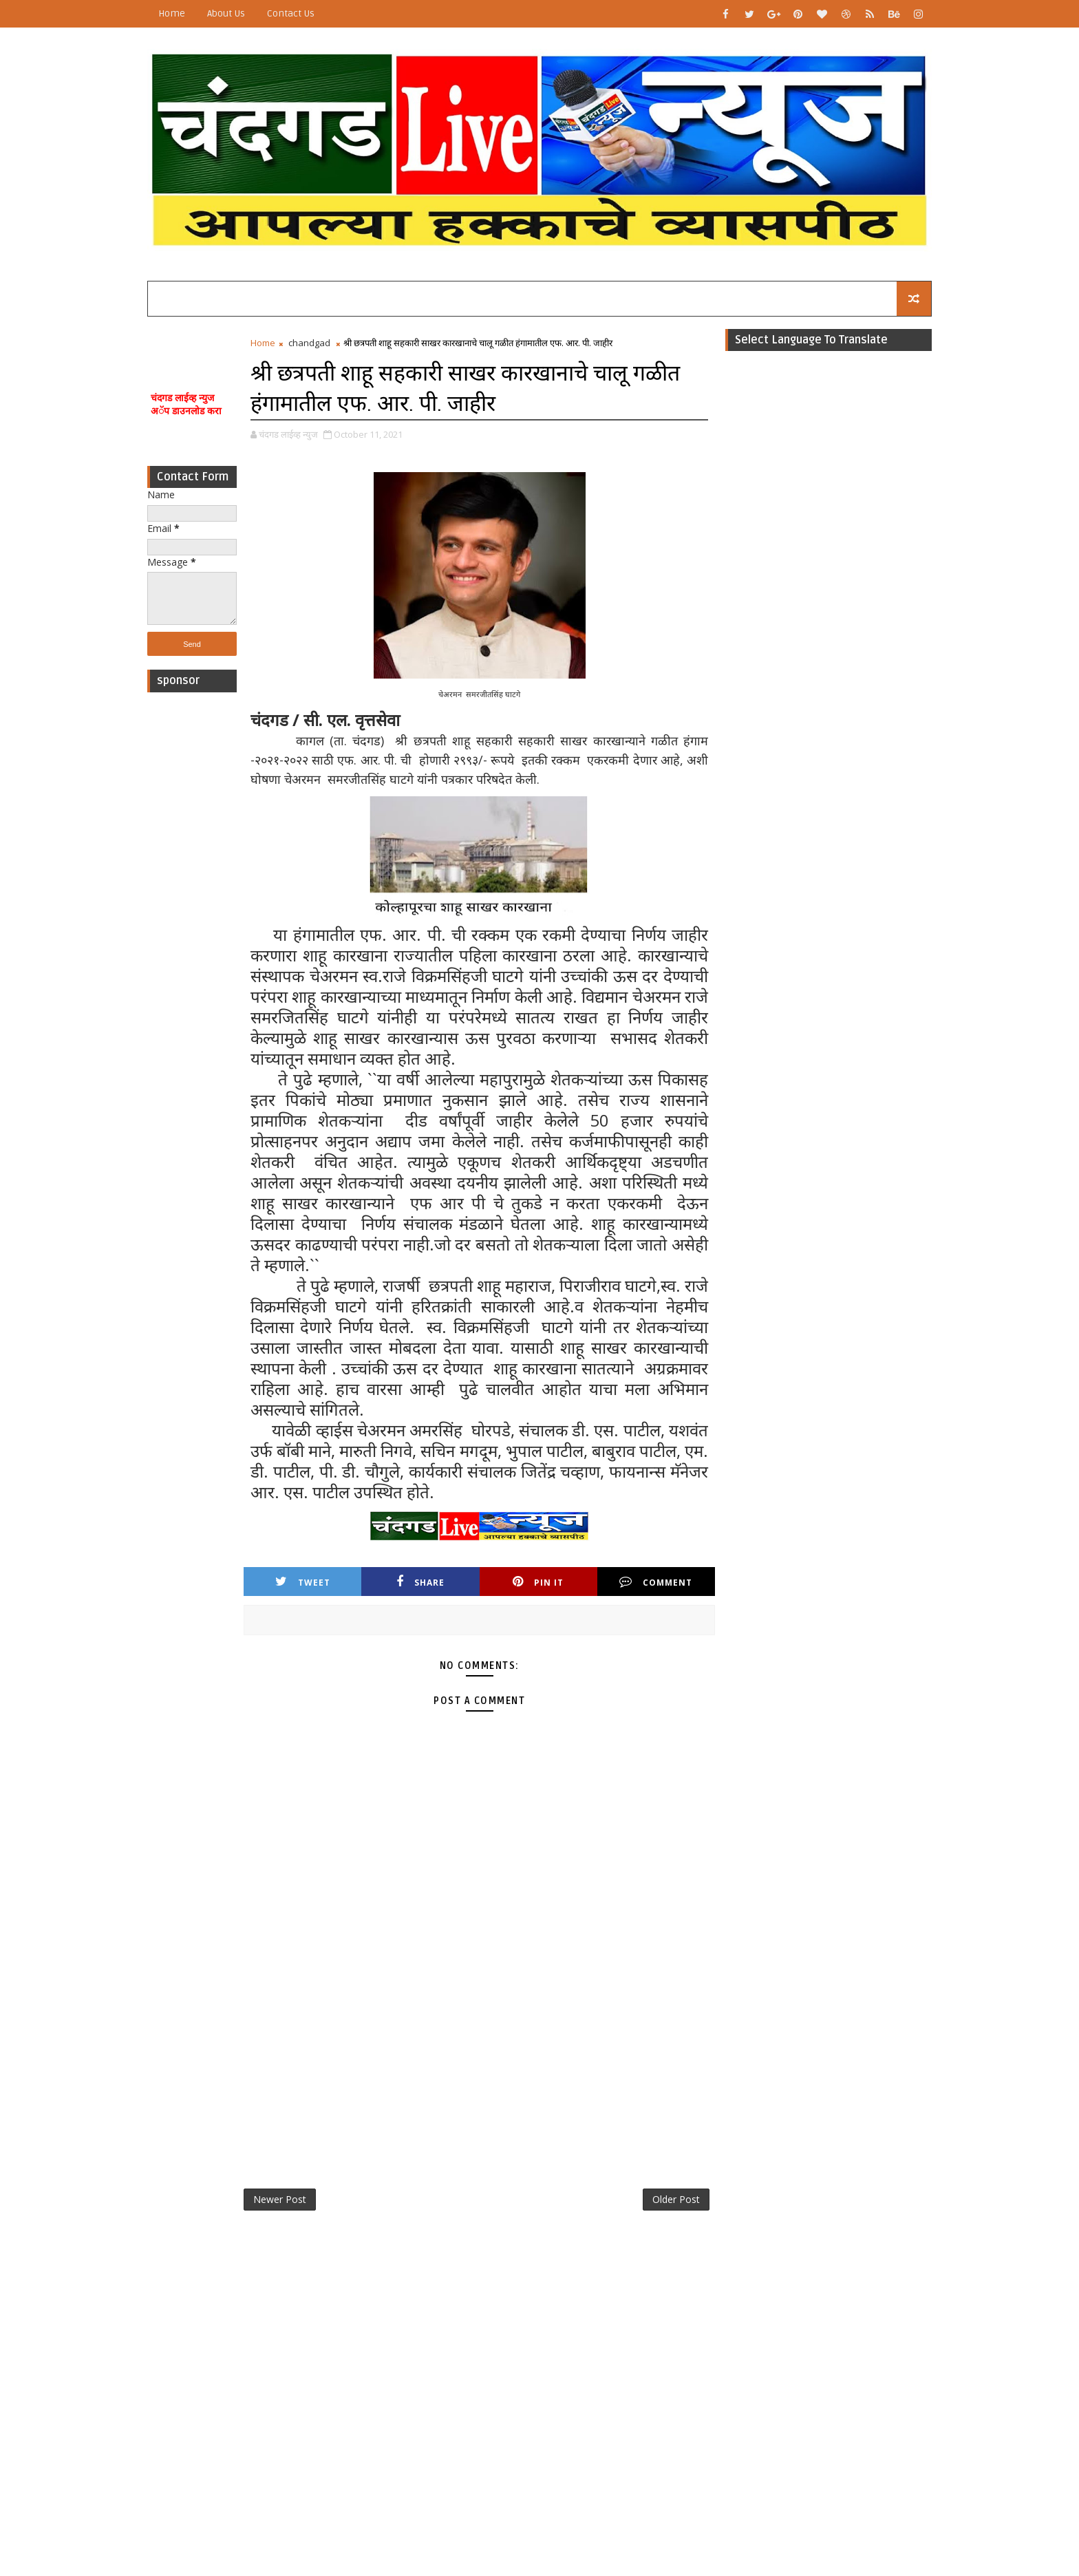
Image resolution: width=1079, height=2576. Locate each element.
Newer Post (279, 2199)
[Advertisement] (192, 905)
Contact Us (290, 13)
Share (420, 1581)
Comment (655, 1581)
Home (171, 13)
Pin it (538, 1581)
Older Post (676, 2199)
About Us (226, 13)
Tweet (302, 1581)
